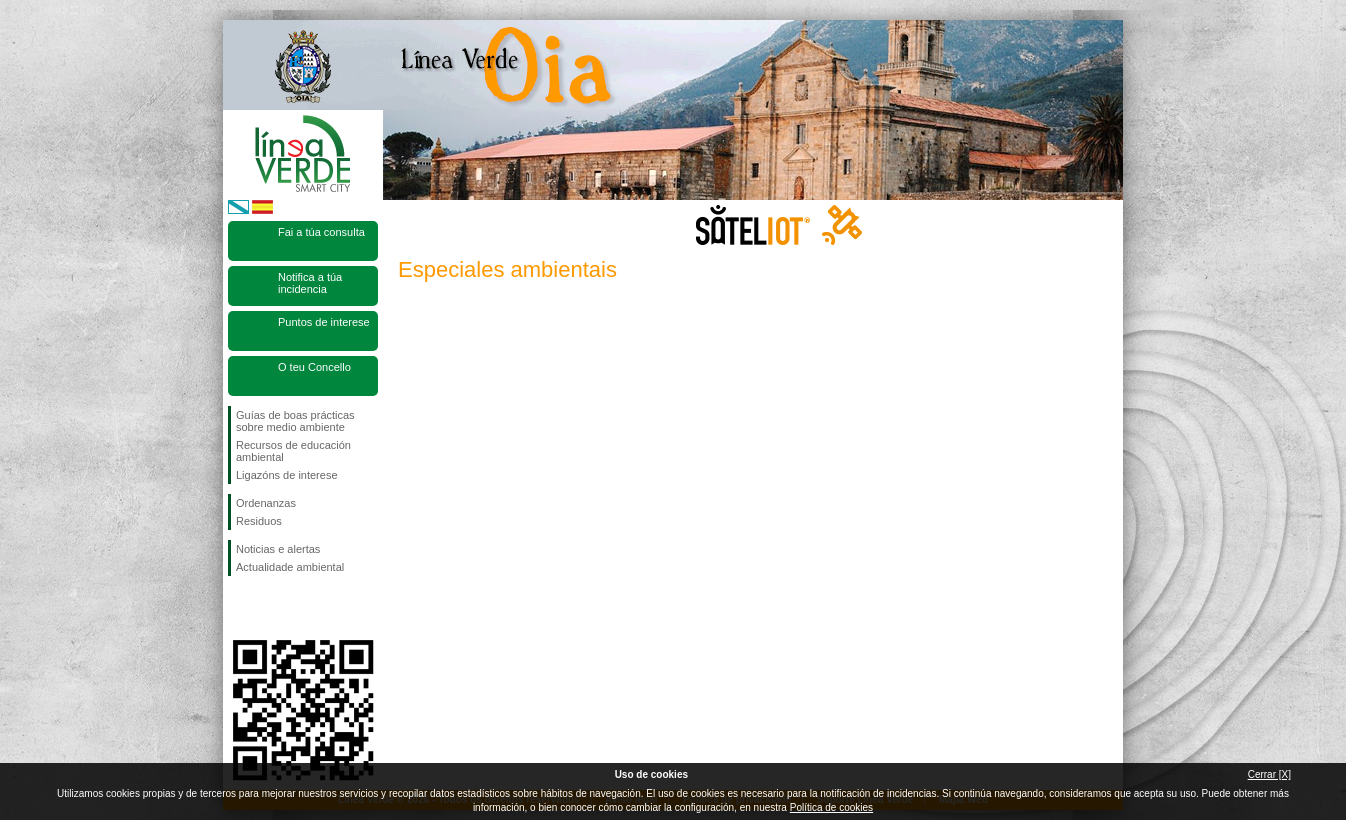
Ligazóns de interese (287, 475)
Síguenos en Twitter (273, 608)
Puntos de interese (324, 322)
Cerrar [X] (1269, 774)
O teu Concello (314, 367)
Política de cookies (831, 807)
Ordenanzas (266, 503)
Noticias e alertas (278, 549)
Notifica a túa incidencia (310, 283)
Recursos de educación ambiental (293, 451)
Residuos (259, 521)
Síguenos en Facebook (240, 608)
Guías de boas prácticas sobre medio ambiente (295, 421)
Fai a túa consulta (321, 232)
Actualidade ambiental (290, 567)
